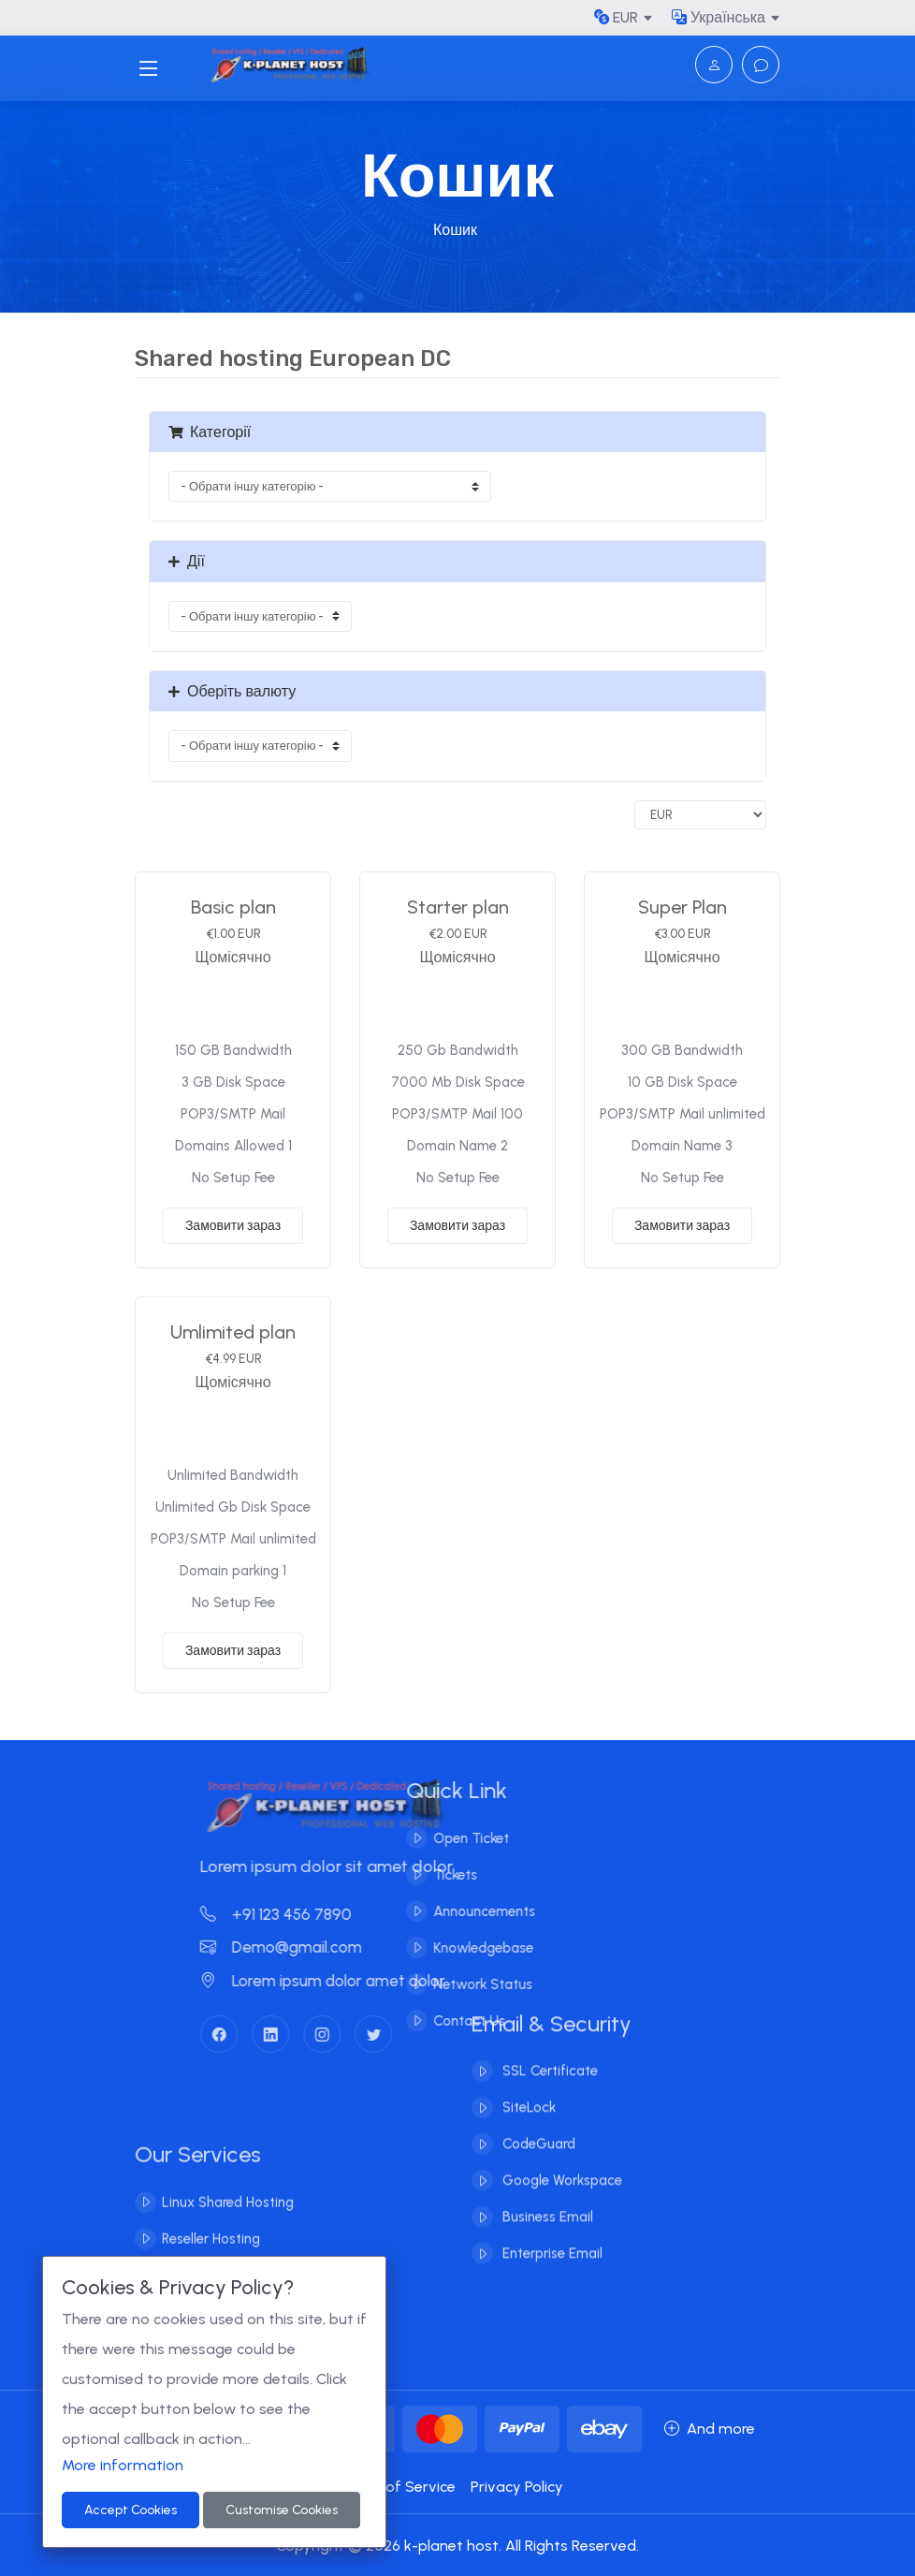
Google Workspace (560, 2163)
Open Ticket (453, 1838)
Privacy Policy (517, 2487)
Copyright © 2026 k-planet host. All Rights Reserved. (457, 2545)
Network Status (465, 1984)
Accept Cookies (130, 2510)
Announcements (466, 1911)
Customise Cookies (281, 2510)
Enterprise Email (551, 2236)
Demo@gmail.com (299, 1947)
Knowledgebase (465, 1947)
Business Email (546, 2199)
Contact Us (451, 2020)
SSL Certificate (548, 2053)
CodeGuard (537, 2126)
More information (122, 2465)
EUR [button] (616, 17)
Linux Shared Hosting (228, 2220)
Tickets (437, 1874)
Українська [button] (718, 17)
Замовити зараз (233, 1226)
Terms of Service (396, 2487)
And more (709, 2428)
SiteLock (527, 2090)
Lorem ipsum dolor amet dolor (340, 1980)
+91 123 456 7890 (294, 1914)
